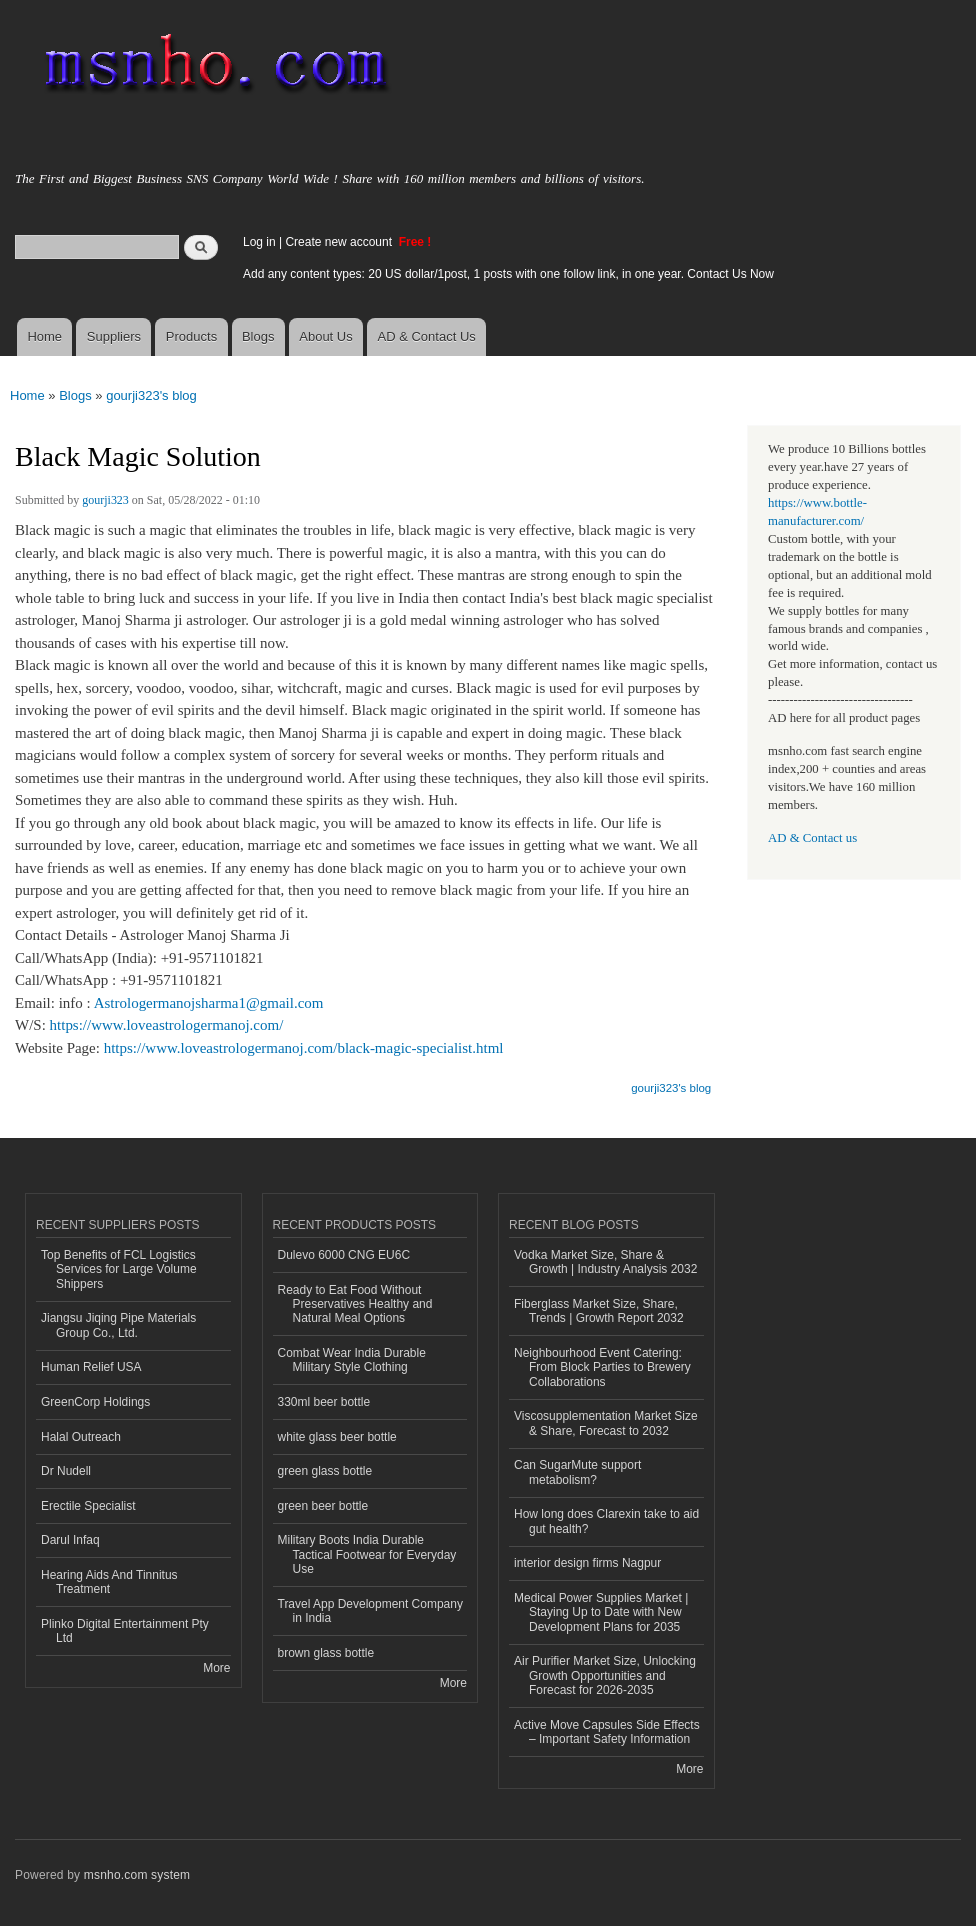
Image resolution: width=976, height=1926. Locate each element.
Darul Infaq (70, 1540)
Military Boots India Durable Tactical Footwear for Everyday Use (367, 1554)
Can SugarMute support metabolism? (577, 1472)
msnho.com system (137, 1875)
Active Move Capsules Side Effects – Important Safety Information (607, 1732)
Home (44, 336)
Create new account (340, 242)
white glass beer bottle (337, 1437)
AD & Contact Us (427, 336)
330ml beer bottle (324, 1402)
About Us (325, 336)
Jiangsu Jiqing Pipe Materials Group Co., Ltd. (118, 1325)
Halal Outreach (81, 1437)
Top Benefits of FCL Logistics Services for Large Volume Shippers (119, 1269)
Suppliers (114, 336)
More (216, 1668)
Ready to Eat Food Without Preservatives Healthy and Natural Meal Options (355, 1304)
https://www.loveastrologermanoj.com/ (167, 1025)
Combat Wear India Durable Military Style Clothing (352, 1360)
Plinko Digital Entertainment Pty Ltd (125, 1631)
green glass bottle (325, 1471)
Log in (259, 242)
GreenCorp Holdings (95, 1402)
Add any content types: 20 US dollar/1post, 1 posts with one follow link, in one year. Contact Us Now (508, 274)
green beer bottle (323, 1506)
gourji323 (105, 500)
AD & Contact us (812, 838)
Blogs (258, 336)
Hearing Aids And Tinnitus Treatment (109, 1582)
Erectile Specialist (88, 1506)
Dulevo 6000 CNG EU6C (344, 1255)
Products (191, 336)
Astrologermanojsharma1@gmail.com (209, 1003)
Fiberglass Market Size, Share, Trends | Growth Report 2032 (599, 1311)
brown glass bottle (326, 1653)
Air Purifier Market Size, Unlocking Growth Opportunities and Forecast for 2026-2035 (605, 1675)
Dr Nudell (66, 1471)
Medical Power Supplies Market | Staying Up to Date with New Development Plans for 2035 (601, 1612)
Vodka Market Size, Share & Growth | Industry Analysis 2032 (605, 1262)
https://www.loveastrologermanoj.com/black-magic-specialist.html (304, 1048)
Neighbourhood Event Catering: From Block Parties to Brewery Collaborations (602, 1367)
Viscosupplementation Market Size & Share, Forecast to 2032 (606, 1423)
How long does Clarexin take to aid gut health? (606, 1521)
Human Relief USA (91, 1367)
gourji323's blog (151, 395)
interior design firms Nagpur (587, 1563)
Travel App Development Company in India (370, 1611)
